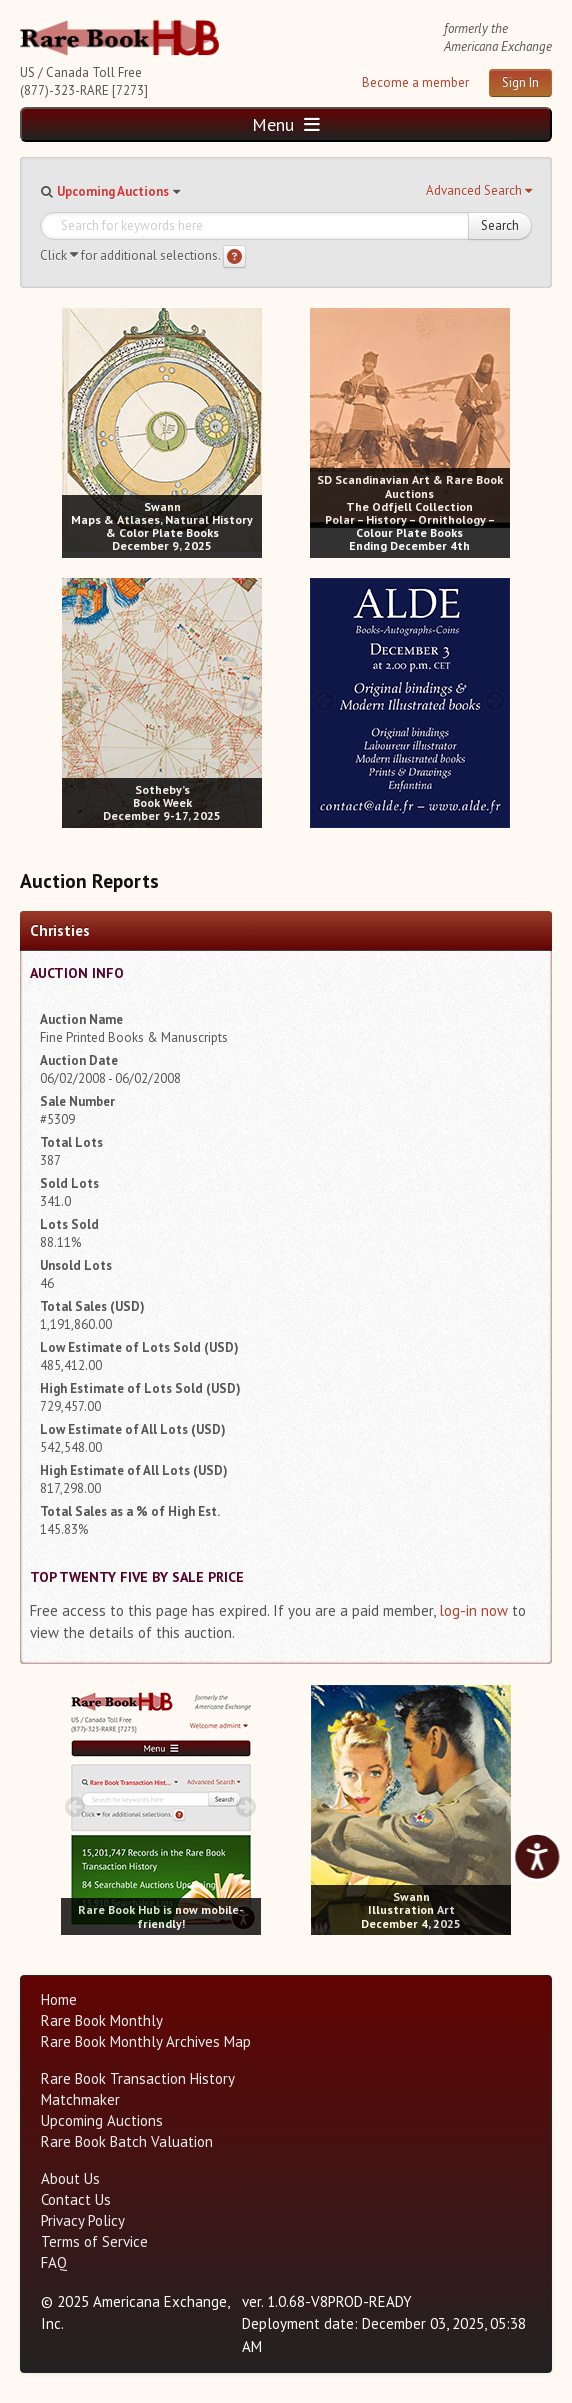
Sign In (520, 82)
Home (59, 1999)
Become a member (415, 82)
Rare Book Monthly (102, 2020)
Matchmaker (80, 2099)
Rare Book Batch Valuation (127, 2141)
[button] (479, 191)
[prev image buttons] (76, 430)
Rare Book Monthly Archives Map (146, 2041)
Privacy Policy (83, 2220)
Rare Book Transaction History (138, 2078)
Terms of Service (94, 2241)
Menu (286, 124)
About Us (70, 2178)
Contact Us (76, 2199)
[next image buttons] (247, 430)
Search (500, 225)
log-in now (473, 1610)
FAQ (54, 2262)
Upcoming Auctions (113, 191)
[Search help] (234, 256)
